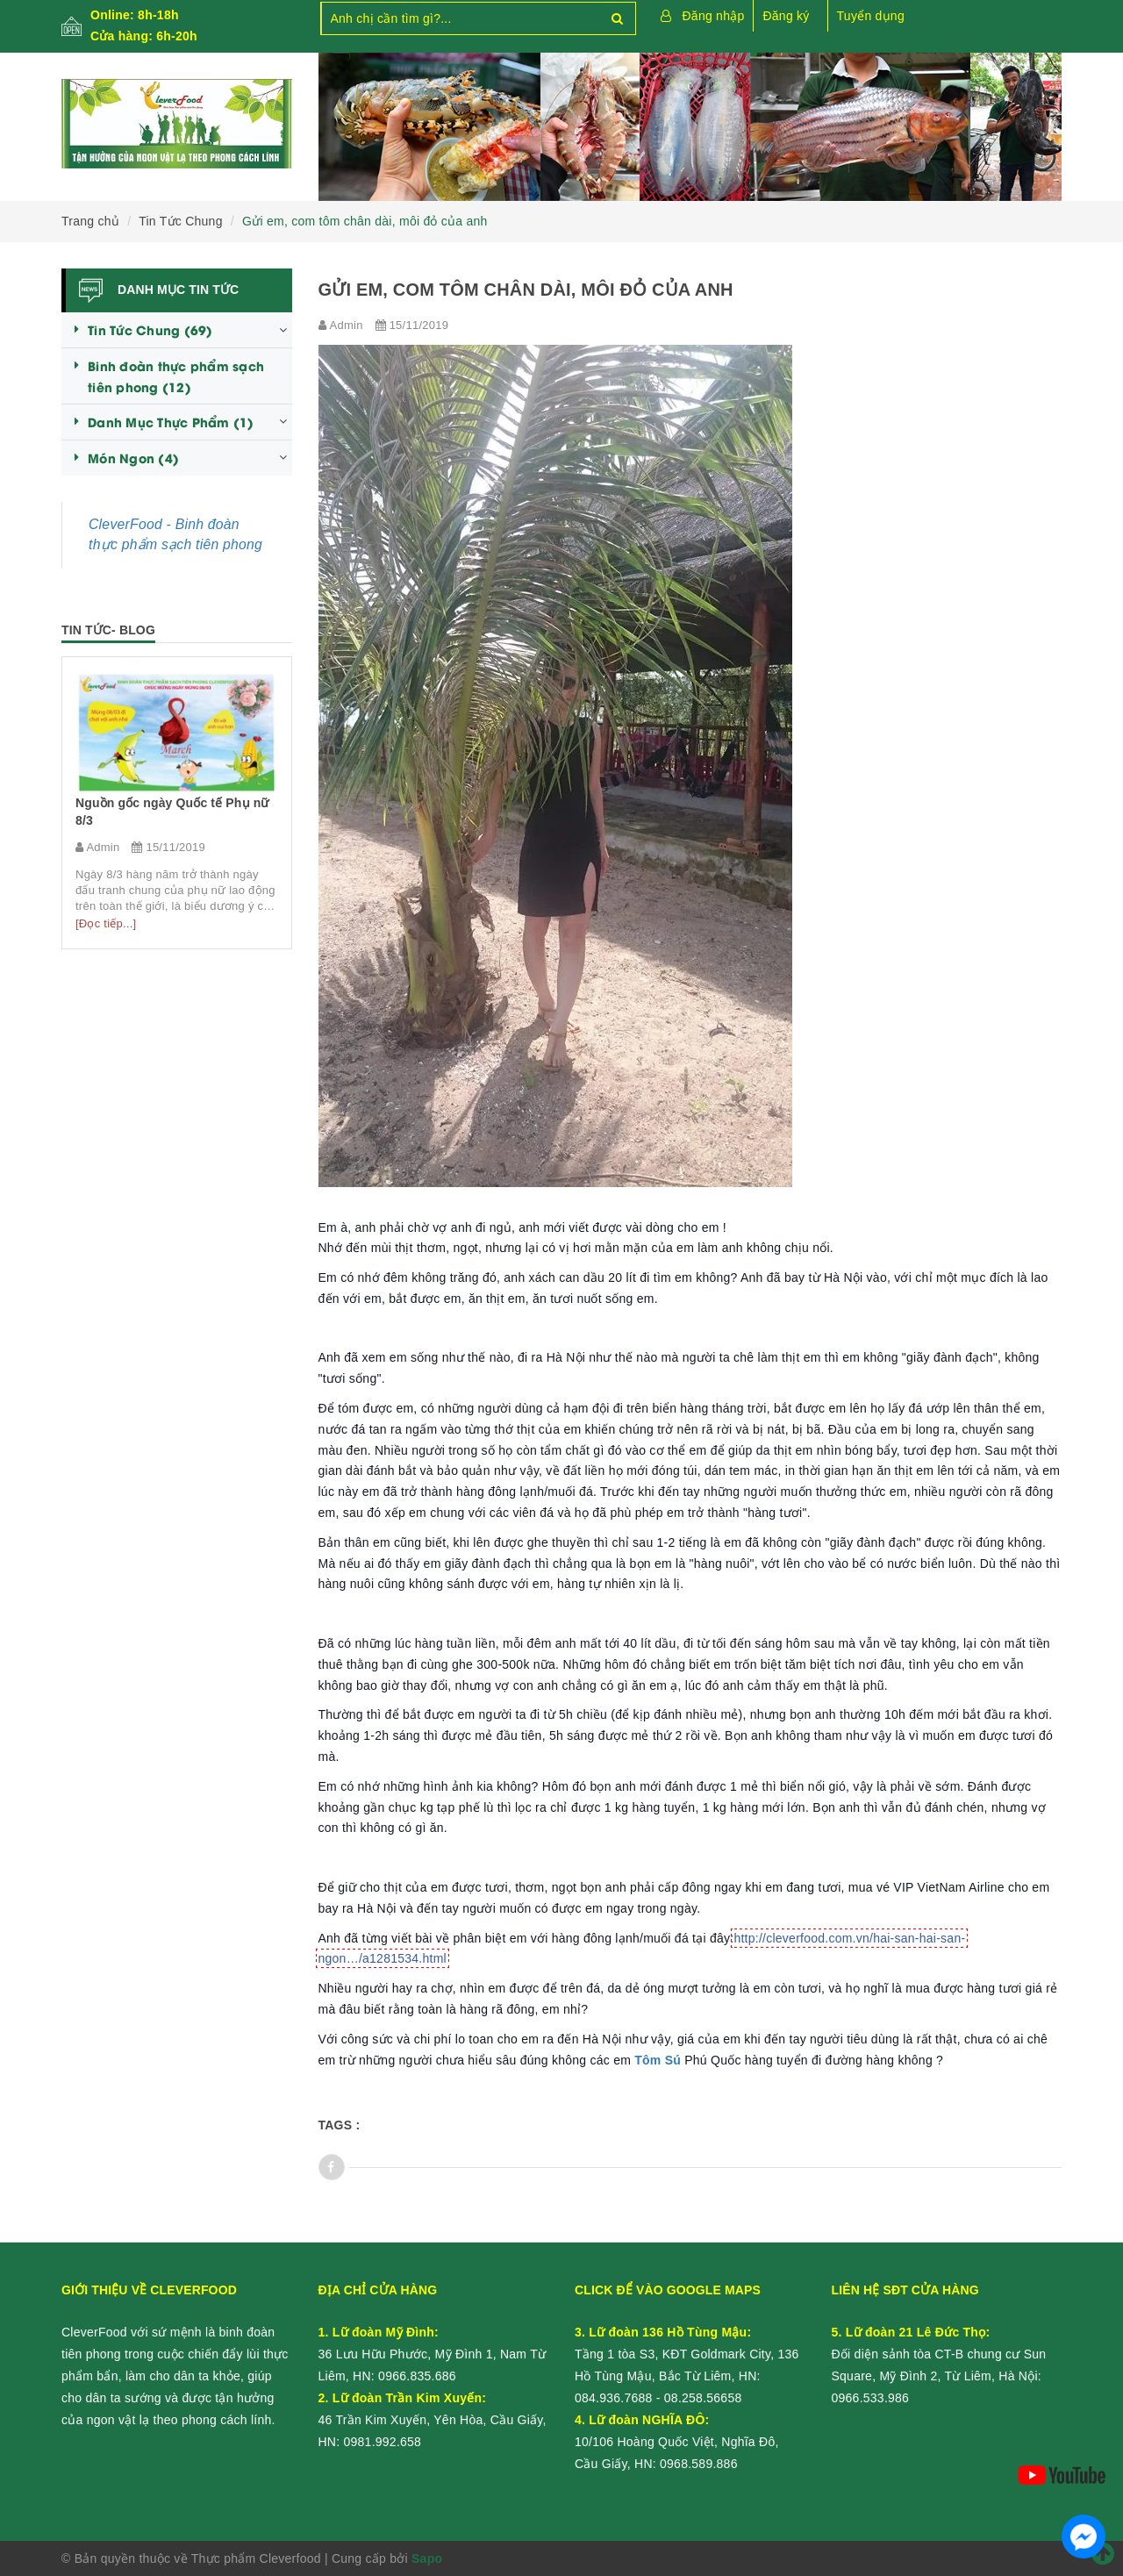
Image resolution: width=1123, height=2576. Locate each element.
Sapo (426, 2558)
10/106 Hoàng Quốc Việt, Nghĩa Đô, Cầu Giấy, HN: (677, 2442)
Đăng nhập (714, 16)
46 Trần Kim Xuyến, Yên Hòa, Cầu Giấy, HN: (432, 2420)
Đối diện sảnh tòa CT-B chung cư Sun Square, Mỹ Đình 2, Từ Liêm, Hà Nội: (939, 2354)
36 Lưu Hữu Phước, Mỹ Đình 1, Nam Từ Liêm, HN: (432, 2354)
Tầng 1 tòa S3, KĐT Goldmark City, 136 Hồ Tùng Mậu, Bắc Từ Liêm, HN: (687, 2354)
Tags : (339, 2125)
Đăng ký (785, 16)
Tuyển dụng (871, 16)
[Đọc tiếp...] (105, 923)
